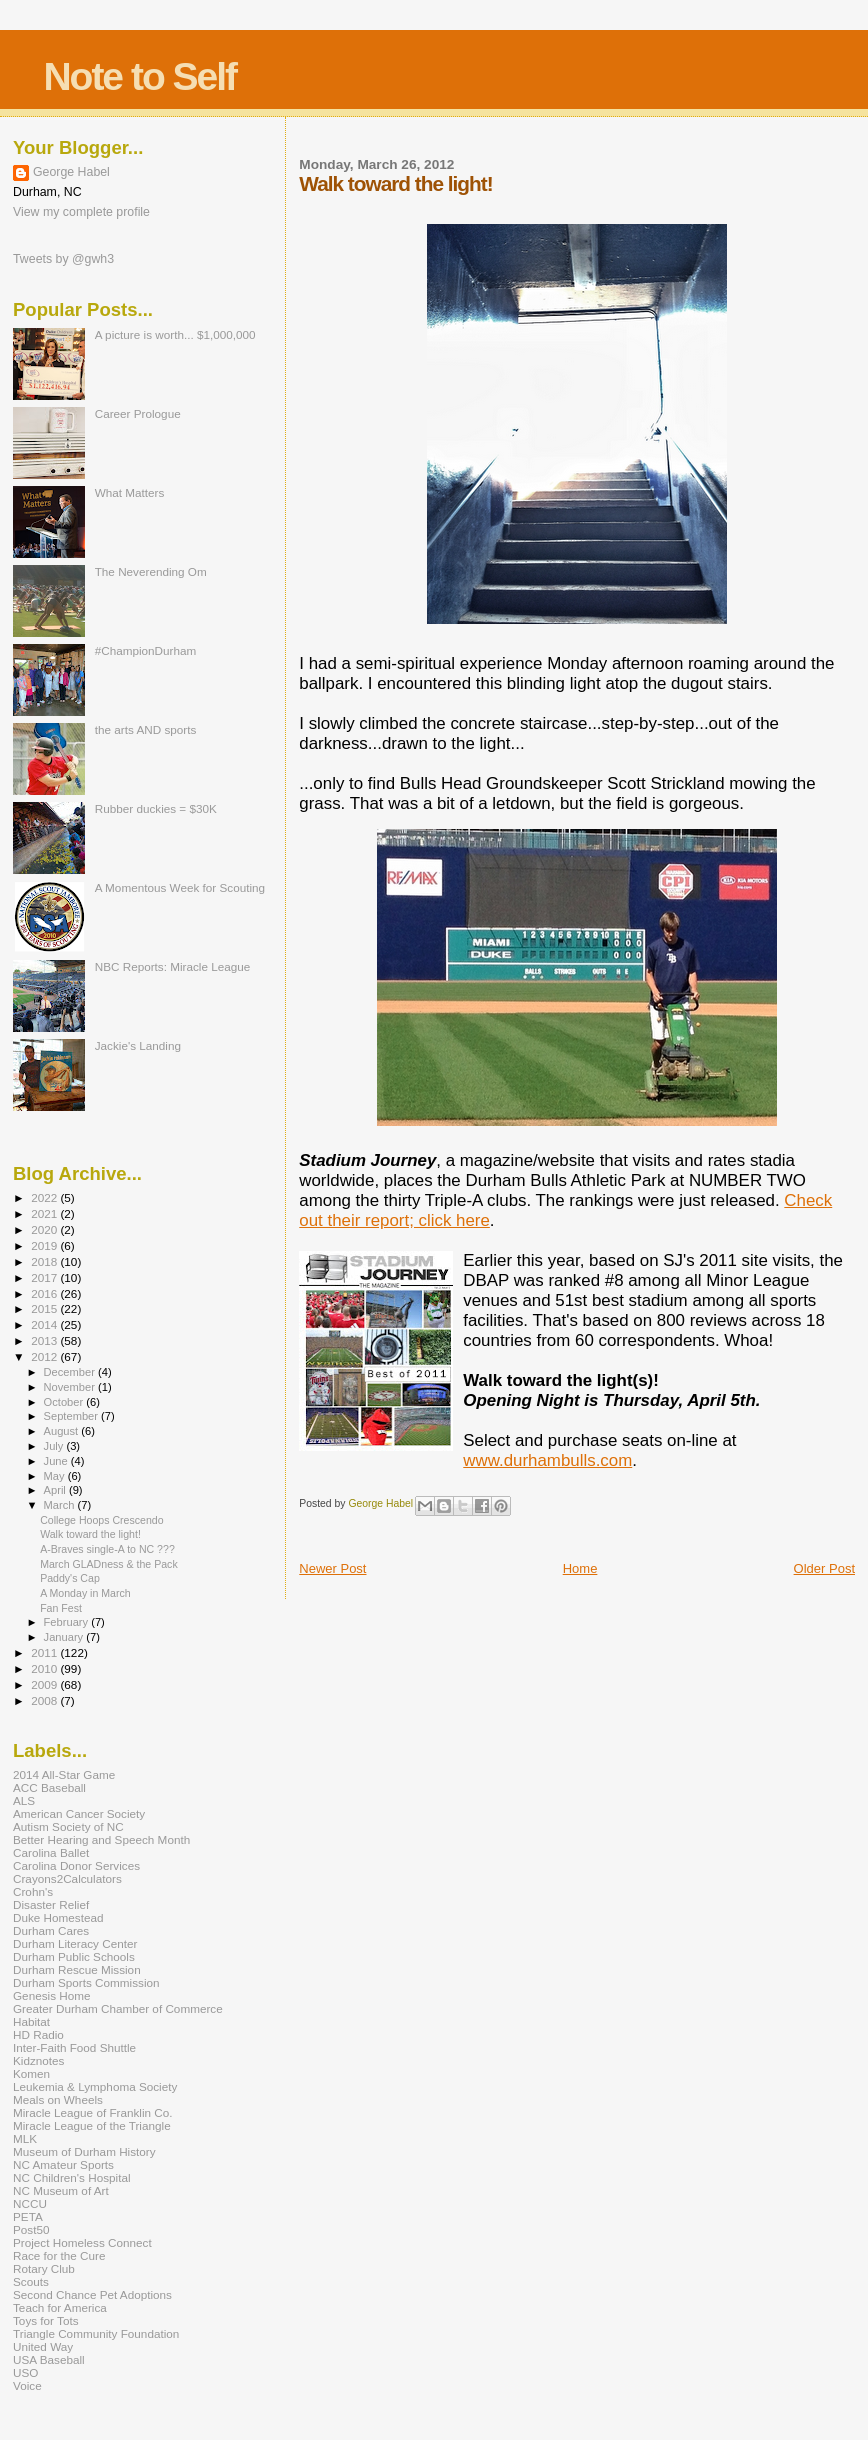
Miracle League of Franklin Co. (93, 2112)
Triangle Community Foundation (96, 2333)
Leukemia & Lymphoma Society (95, 2086)
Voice (27, 2385)
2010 (45, 1668)
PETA (28, 2216)
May (56, 1476)
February (68, 1622)
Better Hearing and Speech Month (101, 1839)
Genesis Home (52, 1995)
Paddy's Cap (70, 1578)
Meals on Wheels (58, 2099)
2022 (45, 1197)
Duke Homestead (58, 1917)
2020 (45, 1229)
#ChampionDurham (146, 650)
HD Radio (38, 2034)
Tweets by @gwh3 (63, 259)
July (55, 1446)
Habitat (31, 2021)
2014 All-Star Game (64, 1774)
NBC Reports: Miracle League (173, 966)
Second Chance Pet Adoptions (92, 2294)
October (65, 1402)
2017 (45, 1277)
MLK (25, 2138)
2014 (45, 1324)
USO (25, 2372)
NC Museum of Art (61, 2190)
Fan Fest (61, 1608)
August (63, 1431)
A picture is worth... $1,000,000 (175, 334)
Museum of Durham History (84, 2151)
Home (580, 1568)
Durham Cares (51, 1930)
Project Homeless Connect (82, 2242)
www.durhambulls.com (547, 1460)
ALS (24, 1800)
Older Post (824, 1568)
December (71, 1372)
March (61, 1505)
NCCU (30, 2203)
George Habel (71, 172)
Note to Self (139, 76)
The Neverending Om (151, 571)
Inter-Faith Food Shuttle (74, 2047)
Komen (31, 2073)
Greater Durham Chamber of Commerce (118, 2008)
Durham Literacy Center (75, 1943)
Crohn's (33, 1891)
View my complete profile (81, 212)
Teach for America (60, 2307)
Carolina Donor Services (76, 1865)
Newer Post (332, 1568)
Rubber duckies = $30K (156, 808)
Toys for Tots (46, 2320)
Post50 (31, 2229)
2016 (45, 1293)
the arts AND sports (146, 729)
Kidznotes (38, 2060)
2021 (45, 1213)
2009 (45, 1684)
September (73, 1416)
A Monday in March (85, 1593)
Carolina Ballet (51, 1852)
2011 (45, 1652)
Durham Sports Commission (86, 1982)
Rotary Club (44, 2268)
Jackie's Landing (138, 1045)
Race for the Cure (59, 2255)
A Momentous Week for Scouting (180, 887)
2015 (45, 1308)
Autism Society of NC (68, 1826)
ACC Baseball (49, 1787)
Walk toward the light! (90, 1534)
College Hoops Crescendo (101, 1520)
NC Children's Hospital (72, 2177)
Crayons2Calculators (67, 1878)
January (65, 1637)
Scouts (31, 2281)
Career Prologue (138, 413)
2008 (45, 1700)
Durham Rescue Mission (77, 1969)
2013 (45, 1340)
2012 (45, 1356)
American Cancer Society (79, 1813)
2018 (45, 1261)
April (56, 1490)
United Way (43, 2346)
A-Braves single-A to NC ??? (107, 1549)
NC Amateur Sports (63, 2164)
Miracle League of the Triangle (92, 2125)
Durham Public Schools (74, 1956)
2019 (45, 1245)
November (71, 1387)
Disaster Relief (51, 1904)
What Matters (130, 492)
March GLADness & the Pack (109, 1564)
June (57, 1461)
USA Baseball (49, 2359)
